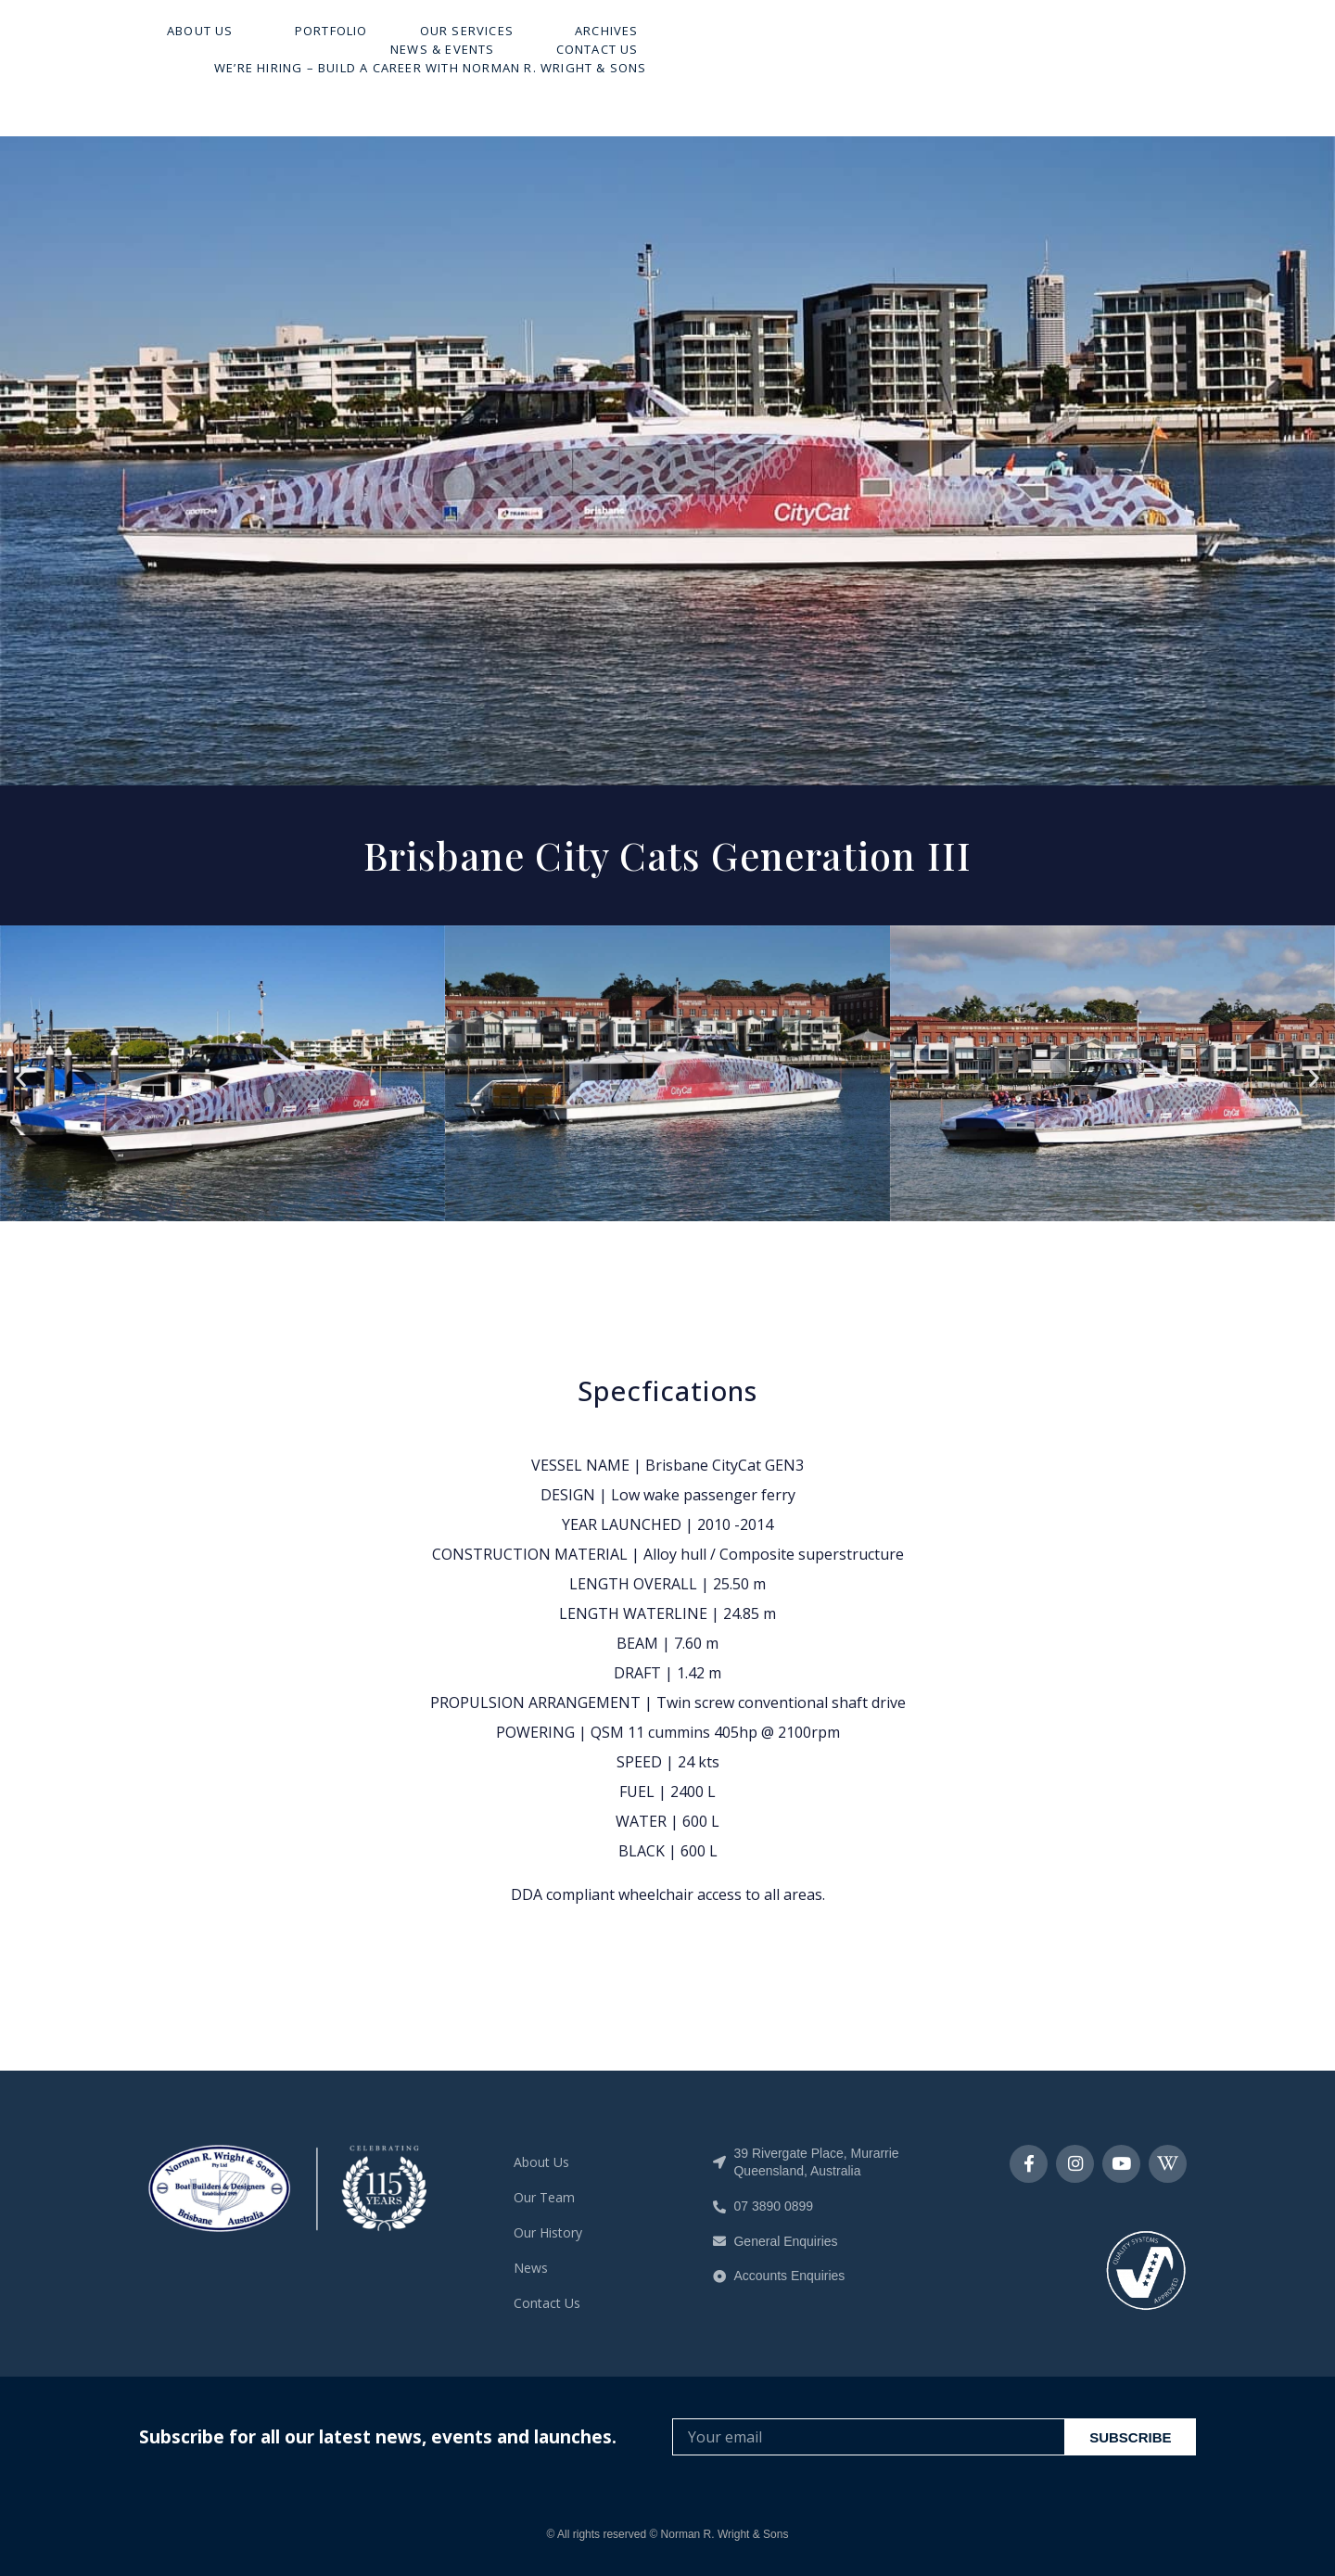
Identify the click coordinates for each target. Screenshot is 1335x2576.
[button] (20, 1077)
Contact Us (1128, 61)
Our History (548, 2232)
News (531, 2267)
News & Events (979, 61)
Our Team (544, 2197)
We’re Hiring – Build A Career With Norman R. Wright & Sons (961, 79)
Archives (839, 61)
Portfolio (563, 61)
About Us (437, 61)
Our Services (702, 61)
